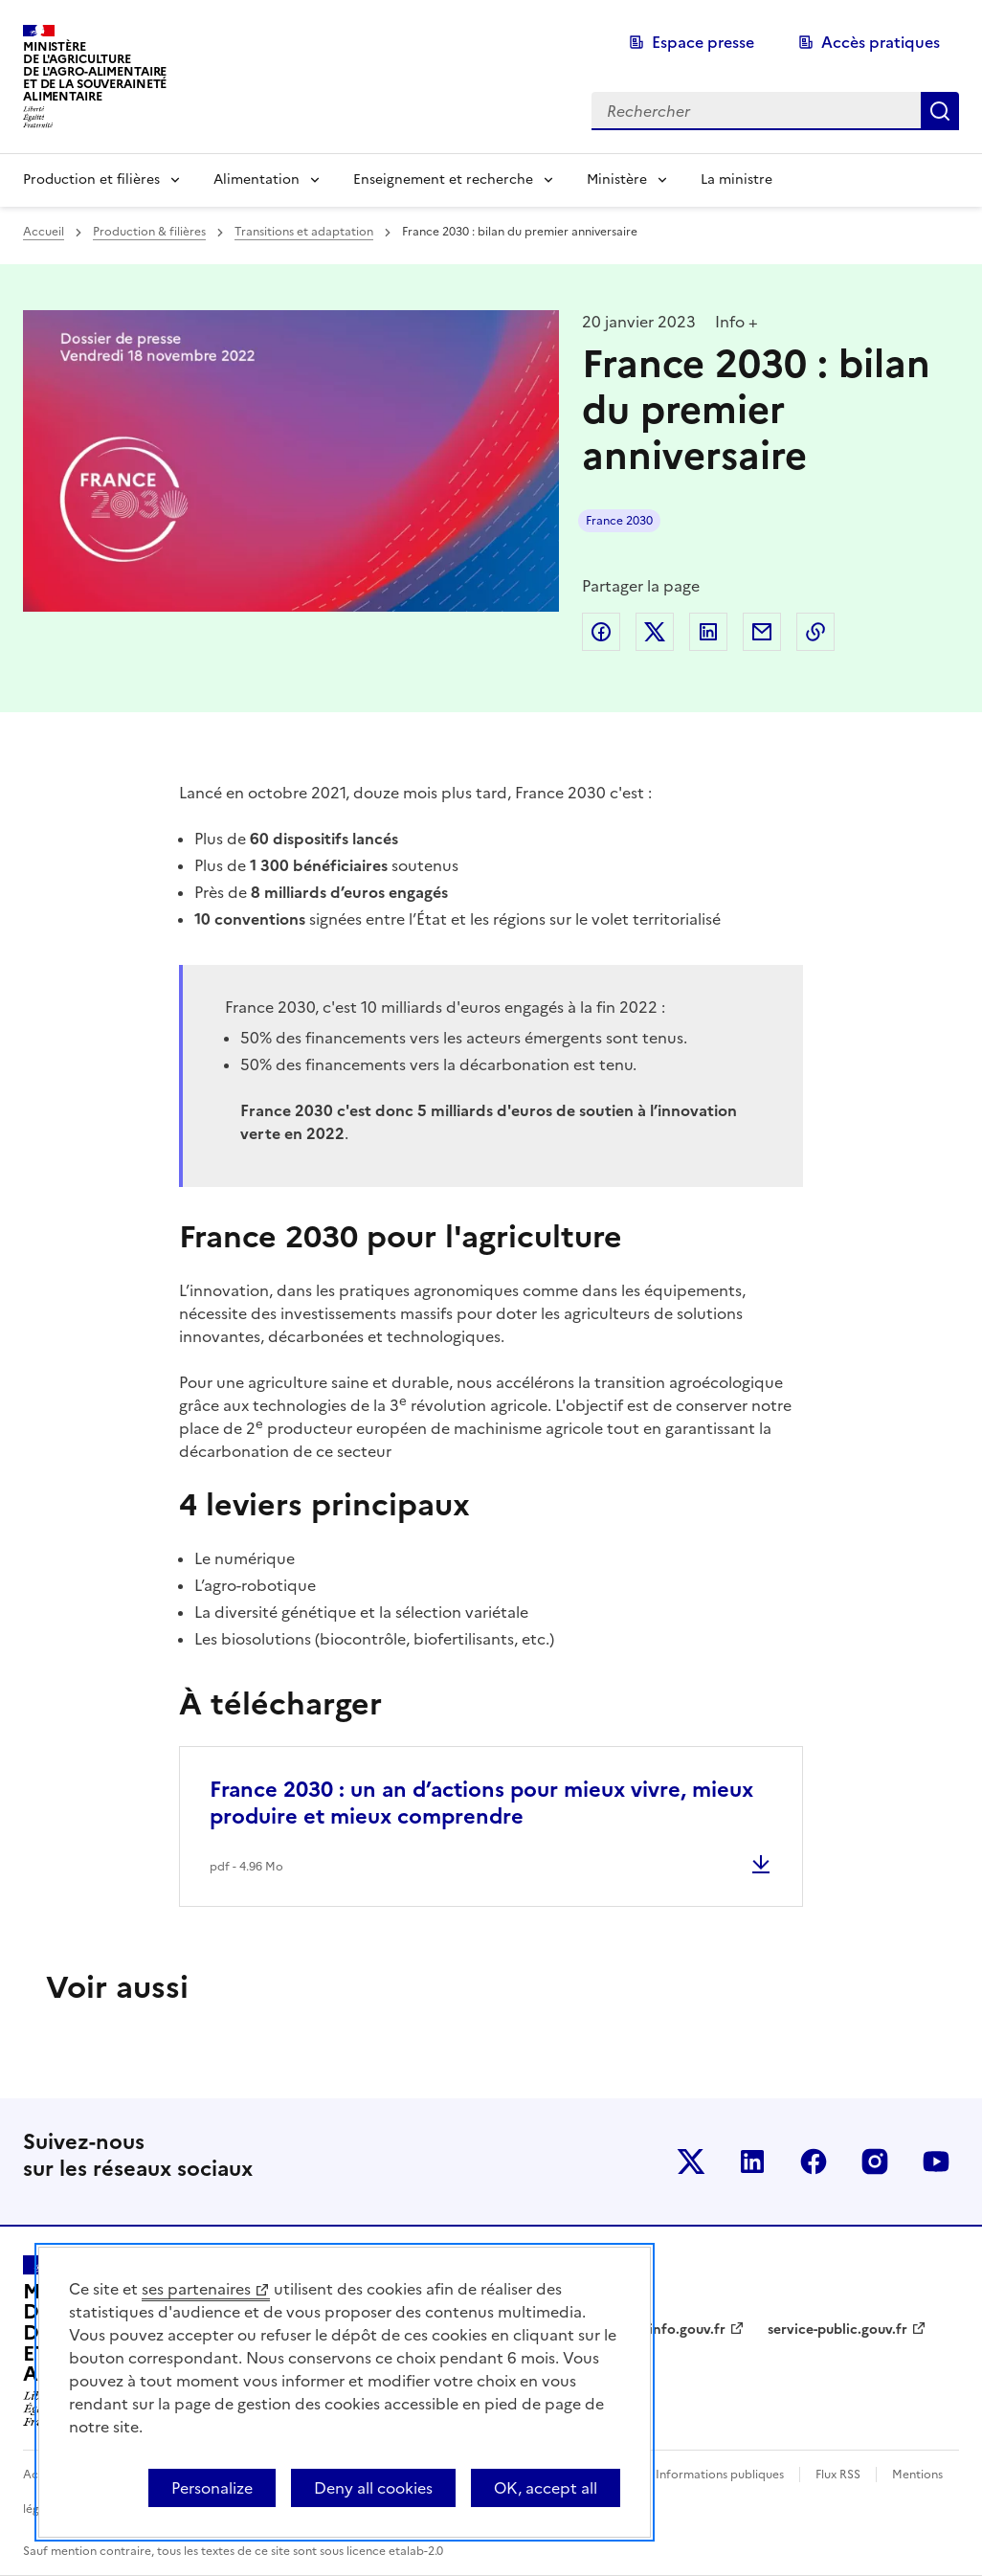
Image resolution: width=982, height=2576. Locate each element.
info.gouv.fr (687, 2329)
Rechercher (940, 111)
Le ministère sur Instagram (875, 2161)
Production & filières (149, 231)
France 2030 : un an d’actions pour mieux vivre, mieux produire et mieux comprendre (481, 1803)
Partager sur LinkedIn (708, 632)
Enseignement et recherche (443, 179)
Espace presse (703, 42)
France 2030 (619, 520)
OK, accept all (545, 2487)
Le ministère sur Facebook (814, 2161)
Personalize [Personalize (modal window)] (212, 2487)
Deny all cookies (373, 2487)
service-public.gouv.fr (837, 2329)
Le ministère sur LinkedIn (752, 2161)
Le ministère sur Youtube (936, 2161)
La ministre (736, 179)
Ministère (617, 179)
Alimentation (256, 179)
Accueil (43, 231)
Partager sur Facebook (601, 632)
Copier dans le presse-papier (815, 632)
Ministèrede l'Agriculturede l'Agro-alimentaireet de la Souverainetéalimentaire (95, 71)
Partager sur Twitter (655, 632)
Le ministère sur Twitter (691, 2161)
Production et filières (91, 179)
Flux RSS (837, 2474)
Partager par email (762, 632)
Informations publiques (720, 2474)
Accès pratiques (880, 42)
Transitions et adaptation (303, 231)
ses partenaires (196, 2288)
